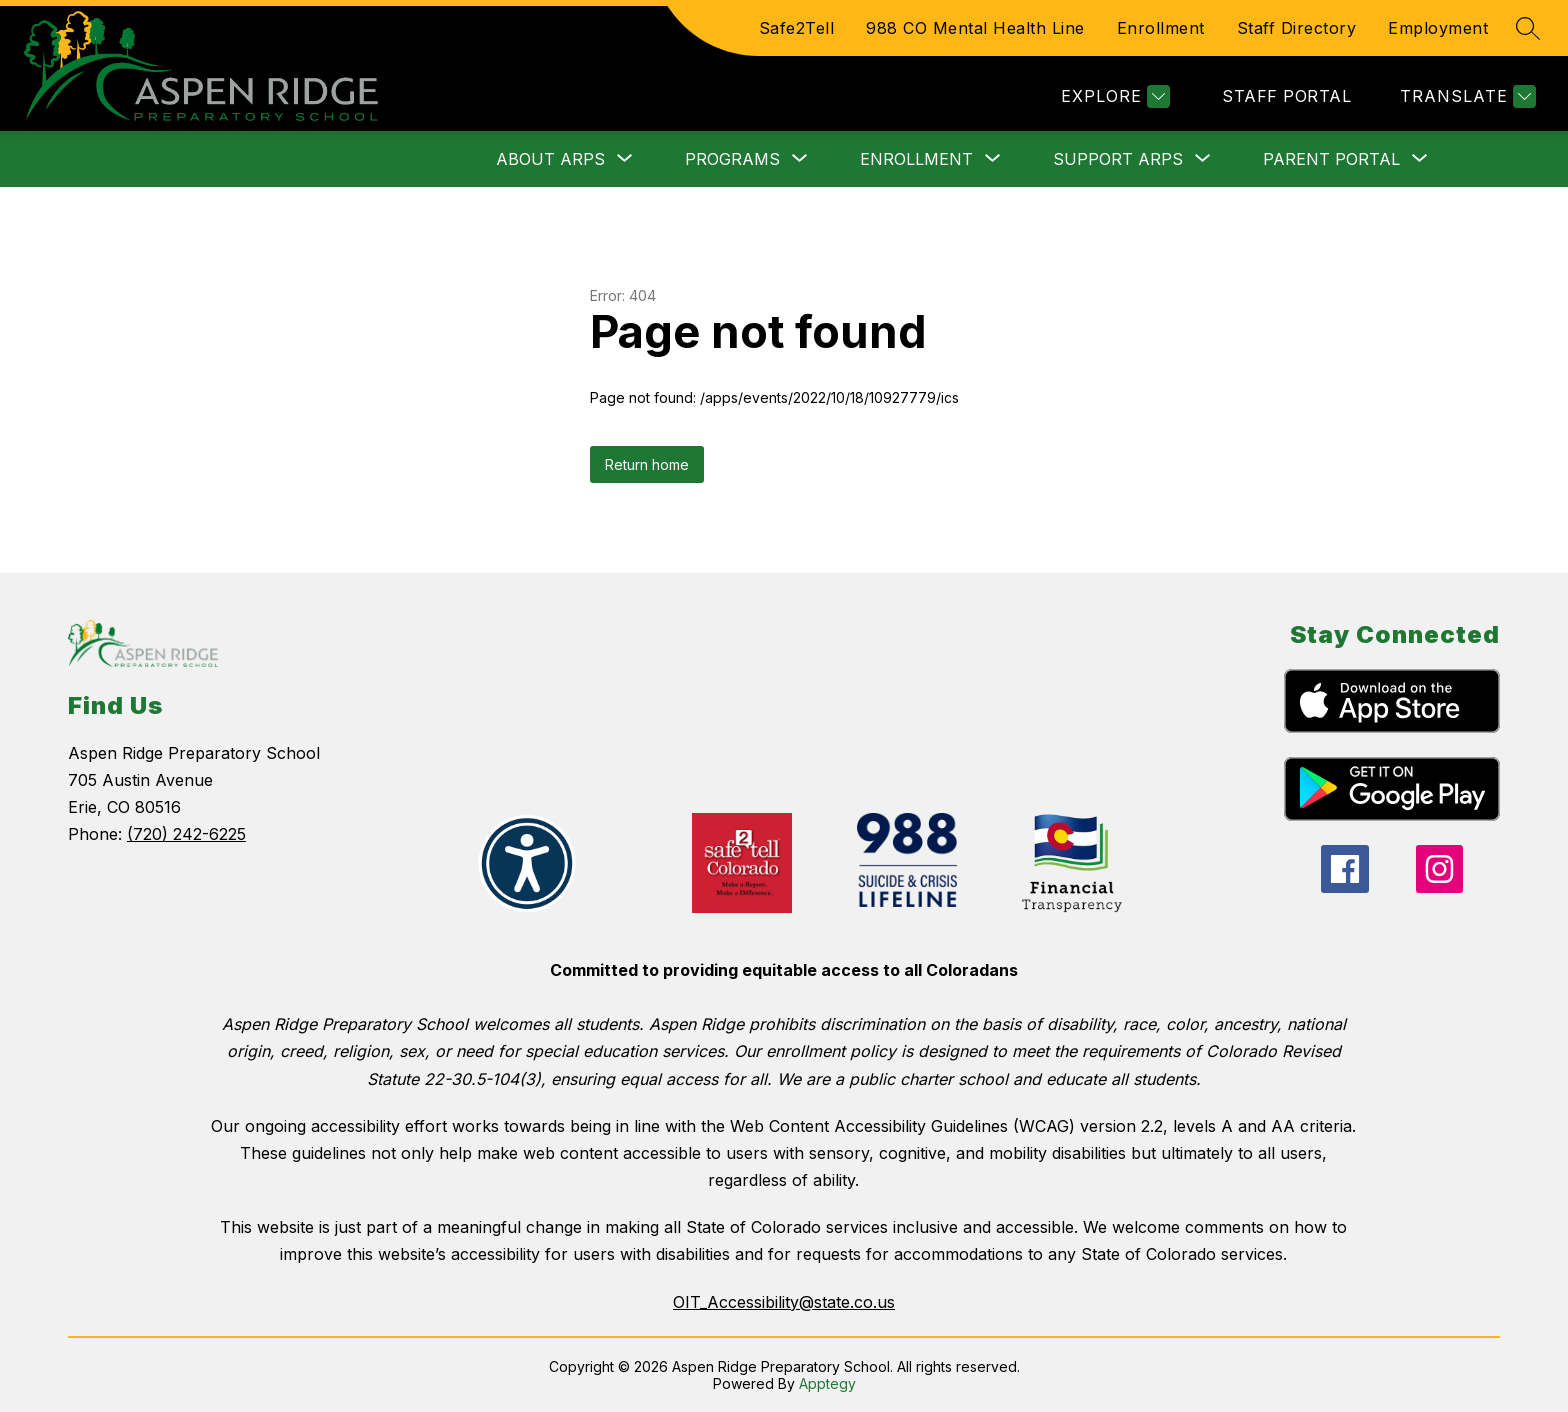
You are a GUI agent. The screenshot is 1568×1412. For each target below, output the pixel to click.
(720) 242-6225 (186, 834)
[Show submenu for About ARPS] (550, 159)
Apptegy (827, 1383)
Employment (1438, 28)
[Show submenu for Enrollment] (916, 159)
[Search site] (1528, 28)
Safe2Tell (797, 28)
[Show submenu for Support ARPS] (1118, 159)
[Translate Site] (1465, 96)
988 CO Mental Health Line (975, 28)
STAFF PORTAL (1286, 96)
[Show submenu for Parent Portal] (1331, 159)
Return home (647, 464)
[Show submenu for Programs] (732, 159)
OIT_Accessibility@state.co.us (784, 1302)
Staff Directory (1297, 28)
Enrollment (1161, 28)
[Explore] (1113, 96)
